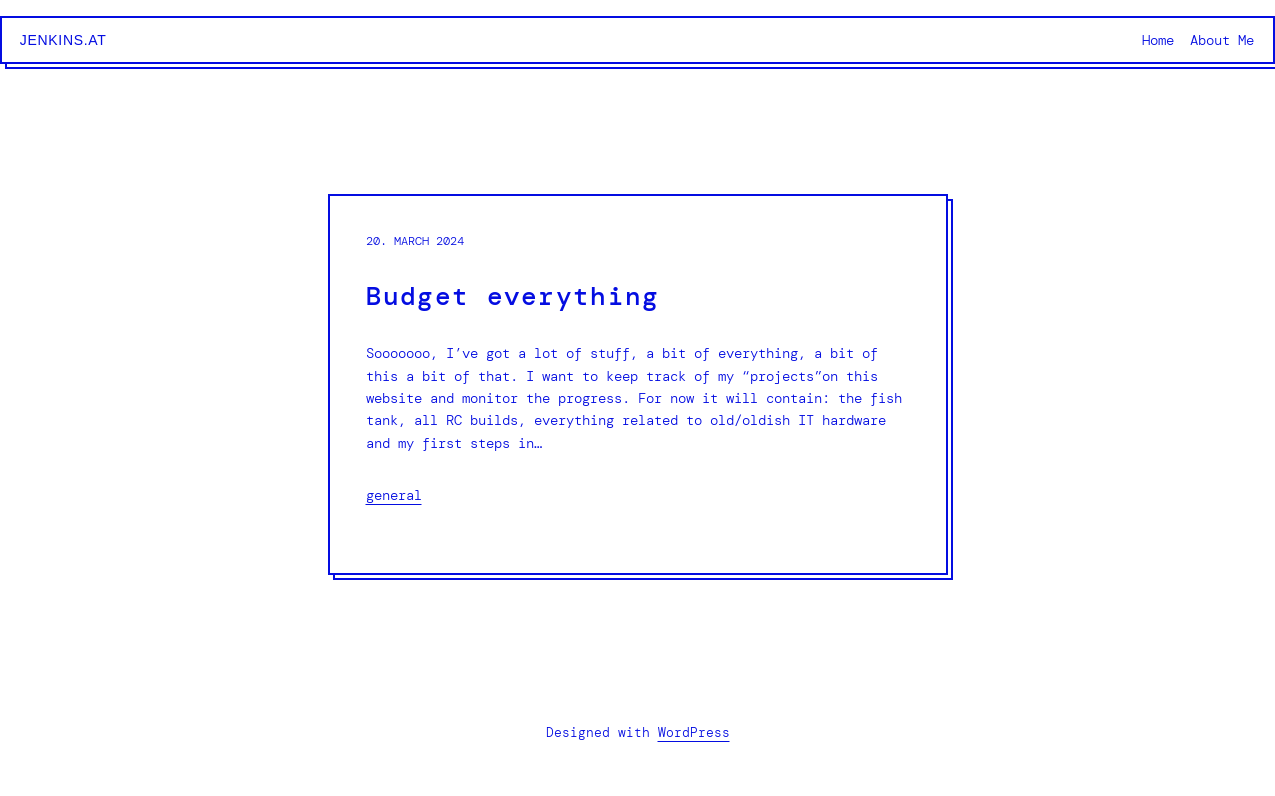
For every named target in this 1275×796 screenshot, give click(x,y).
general (394, 495)
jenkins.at (63, 40)
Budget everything (513, 296)
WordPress (694, 732)
